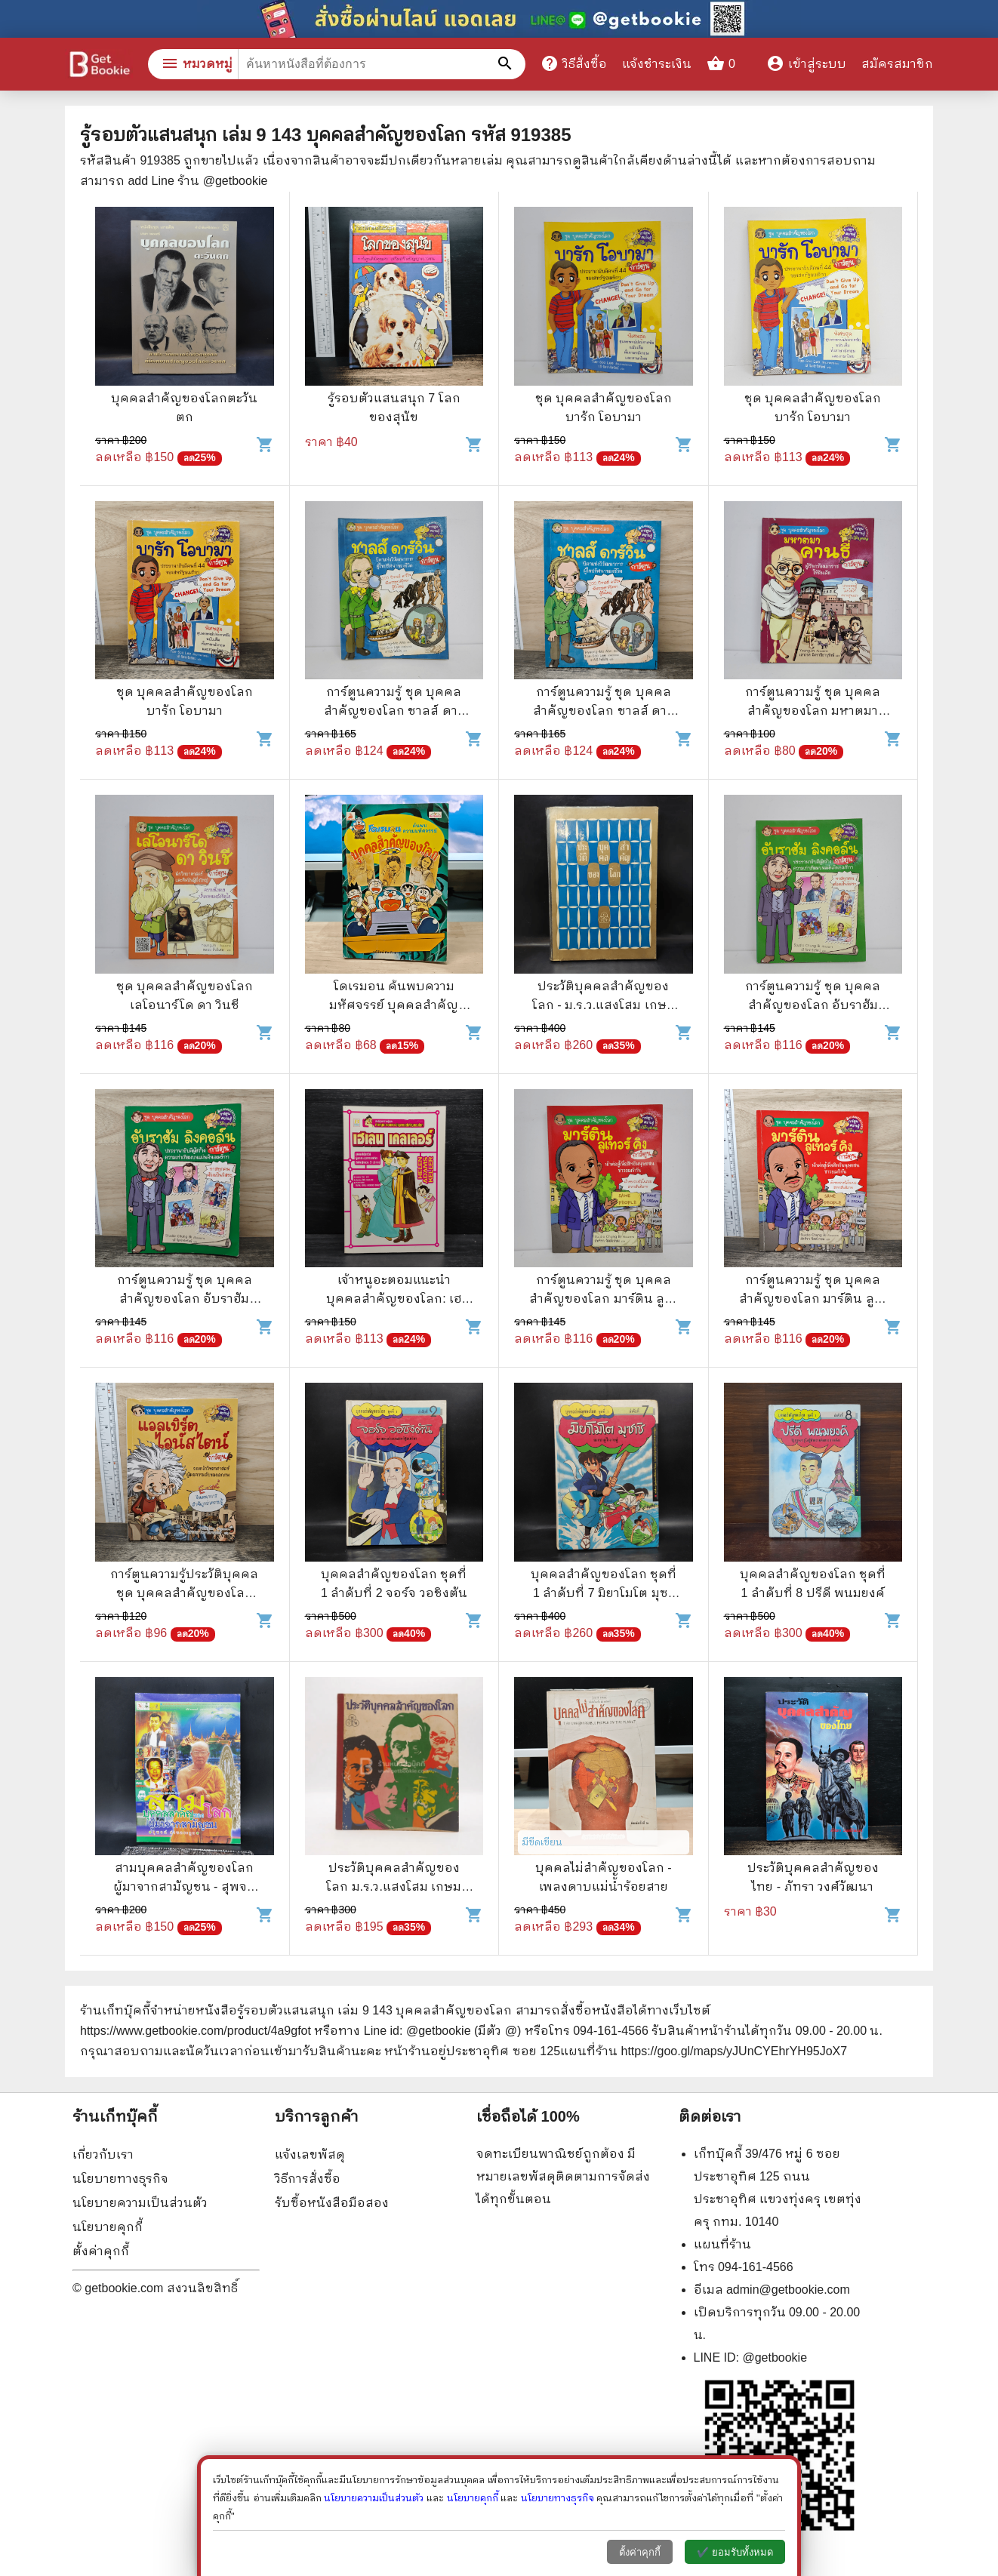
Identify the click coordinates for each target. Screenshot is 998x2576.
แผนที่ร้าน (722, 2244)
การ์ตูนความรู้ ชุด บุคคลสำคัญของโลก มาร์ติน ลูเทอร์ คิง (603, 1298)
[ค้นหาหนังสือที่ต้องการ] (506, 64)
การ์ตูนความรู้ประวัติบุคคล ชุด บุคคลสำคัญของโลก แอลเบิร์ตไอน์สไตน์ (184, 1593)
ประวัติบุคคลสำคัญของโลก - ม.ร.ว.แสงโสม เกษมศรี (603, 1005)
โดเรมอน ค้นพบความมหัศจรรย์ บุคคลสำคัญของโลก (393, 1005)
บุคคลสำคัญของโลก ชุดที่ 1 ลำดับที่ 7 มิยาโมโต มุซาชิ (603, 1593)
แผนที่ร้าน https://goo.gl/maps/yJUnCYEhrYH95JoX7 (703, 2051)
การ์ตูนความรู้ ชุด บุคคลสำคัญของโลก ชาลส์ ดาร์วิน (394, 710)
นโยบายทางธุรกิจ (120, 2178)
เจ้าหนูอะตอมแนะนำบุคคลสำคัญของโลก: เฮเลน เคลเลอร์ (393, 1298)
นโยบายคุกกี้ (107, 2227)
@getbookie (774, 2357)
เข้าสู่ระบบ (806, 63)
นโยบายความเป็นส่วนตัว (140, 2202)
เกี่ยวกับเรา (103, 2154)
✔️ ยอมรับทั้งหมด (735, 2552)
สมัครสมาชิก (897, 63)
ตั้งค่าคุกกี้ (100, 2251)
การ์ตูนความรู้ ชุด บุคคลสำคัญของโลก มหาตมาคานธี (812, 710)
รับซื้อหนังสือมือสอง (332, 2202)
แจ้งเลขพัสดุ (310, 2154)
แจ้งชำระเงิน (657, 63)
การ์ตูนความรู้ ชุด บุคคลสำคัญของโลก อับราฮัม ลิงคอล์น (812, 1005)
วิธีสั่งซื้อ (574, 63)
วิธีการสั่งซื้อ (307, 2178)
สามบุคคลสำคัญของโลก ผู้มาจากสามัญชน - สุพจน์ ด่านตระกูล (184, 1886)
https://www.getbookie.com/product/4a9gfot (195, 2030)
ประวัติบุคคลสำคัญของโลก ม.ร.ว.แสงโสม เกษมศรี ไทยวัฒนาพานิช (393, 1886)
